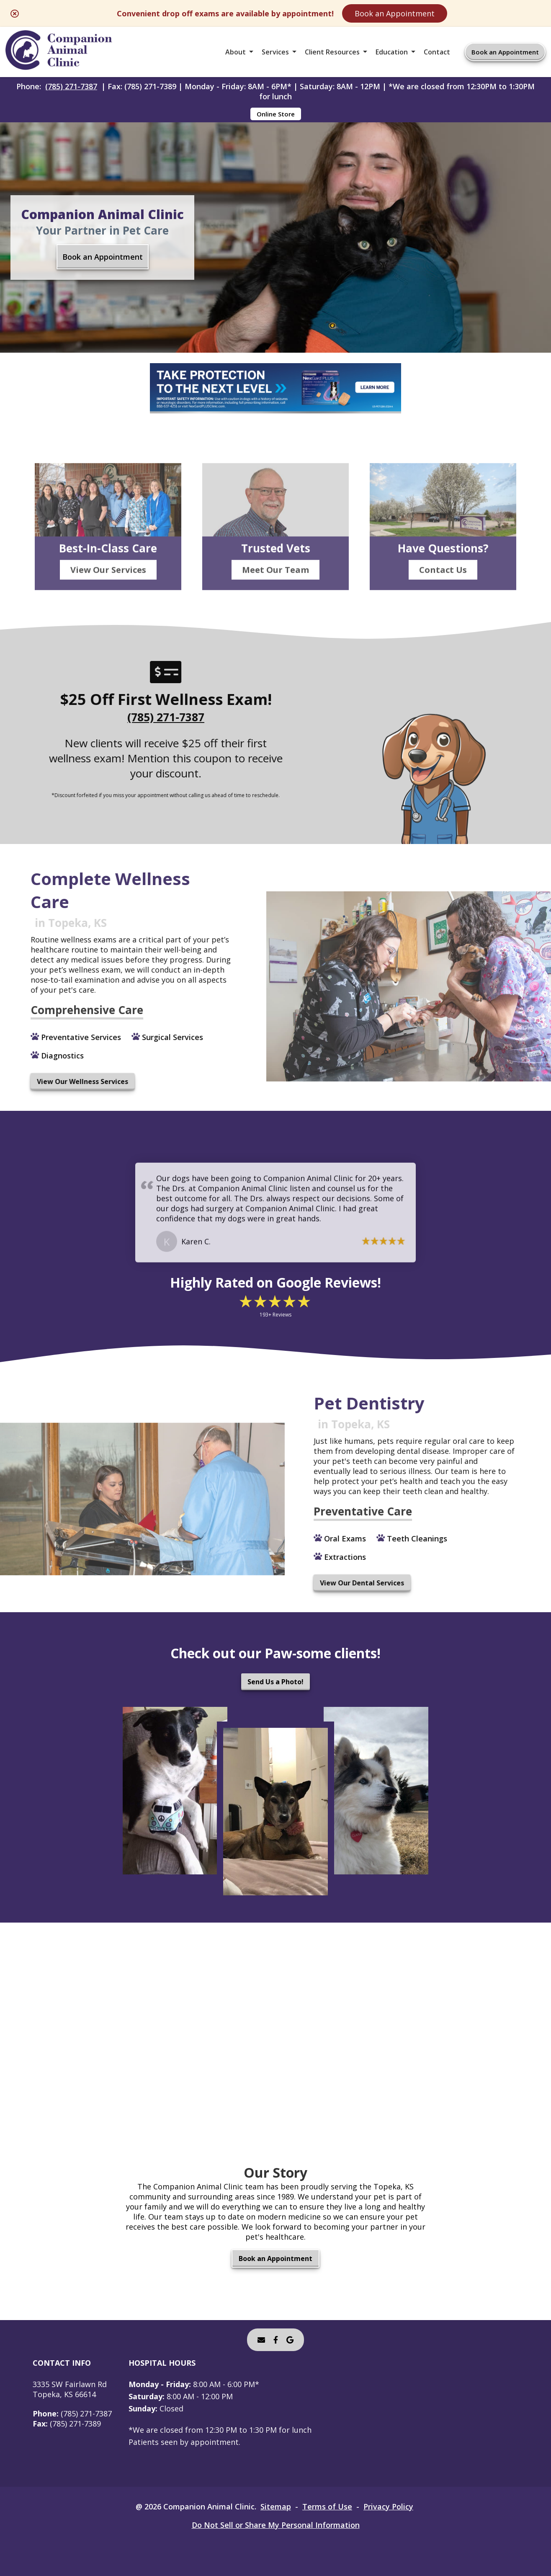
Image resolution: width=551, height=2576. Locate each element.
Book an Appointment (395, 13)
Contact (437, 52)
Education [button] (392, 52)
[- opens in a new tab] (275, 2340)
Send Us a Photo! (275, 1681)
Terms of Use (327, 2506)
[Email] (261, 2340)
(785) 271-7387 (71, 86)
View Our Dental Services (325, 1582)
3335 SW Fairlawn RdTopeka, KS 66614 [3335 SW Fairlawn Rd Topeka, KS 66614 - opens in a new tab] (70, 2389)
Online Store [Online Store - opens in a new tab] (276, 114)
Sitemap (275, 2506)
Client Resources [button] (332, 52)
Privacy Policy (388, 2506)
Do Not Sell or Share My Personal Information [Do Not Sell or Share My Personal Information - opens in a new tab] (276, 2525)
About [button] (235, 52)
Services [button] (275, 52)
